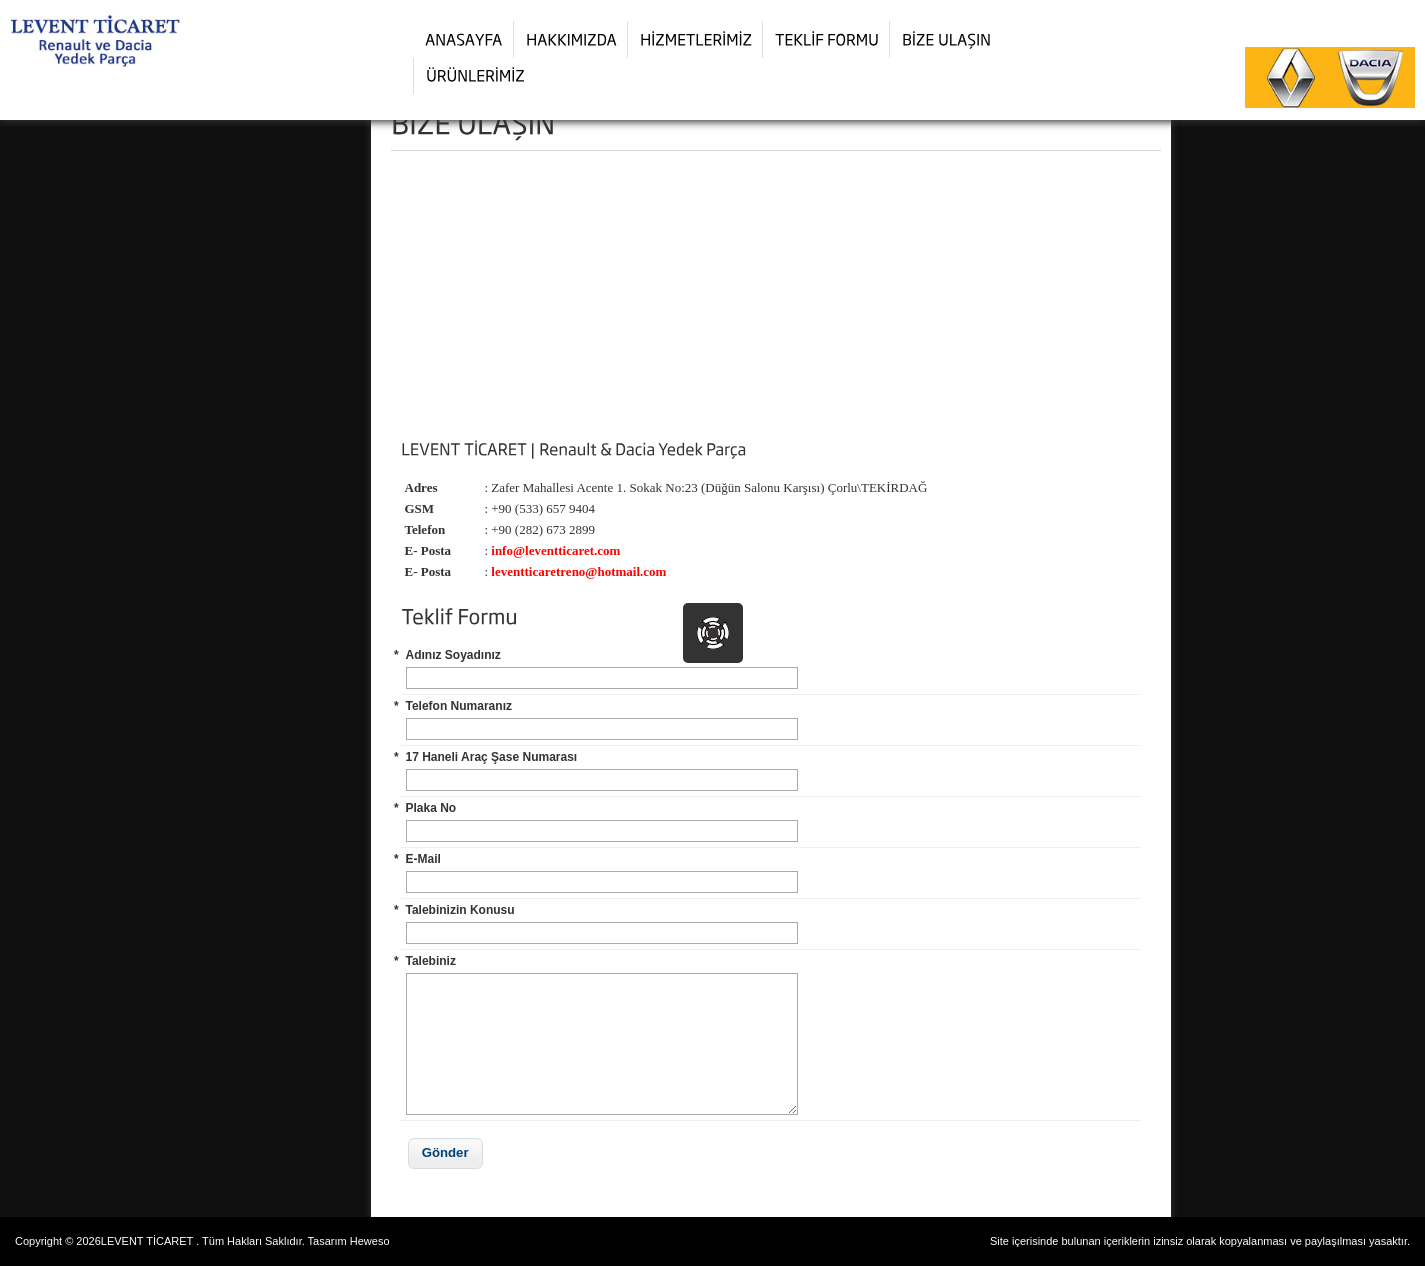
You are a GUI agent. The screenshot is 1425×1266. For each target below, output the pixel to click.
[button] (445, 1153)
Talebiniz (431, 961)
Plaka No (431, 808)
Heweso (370, 1241)
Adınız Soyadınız (453, 655)
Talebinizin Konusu (460, 910)
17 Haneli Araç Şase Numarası (492, 757)
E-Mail (423, 859)
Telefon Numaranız (459, 706)
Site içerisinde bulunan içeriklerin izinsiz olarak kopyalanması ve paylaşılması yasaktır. (1200, 1241)
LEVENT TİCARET (147, 1241)
